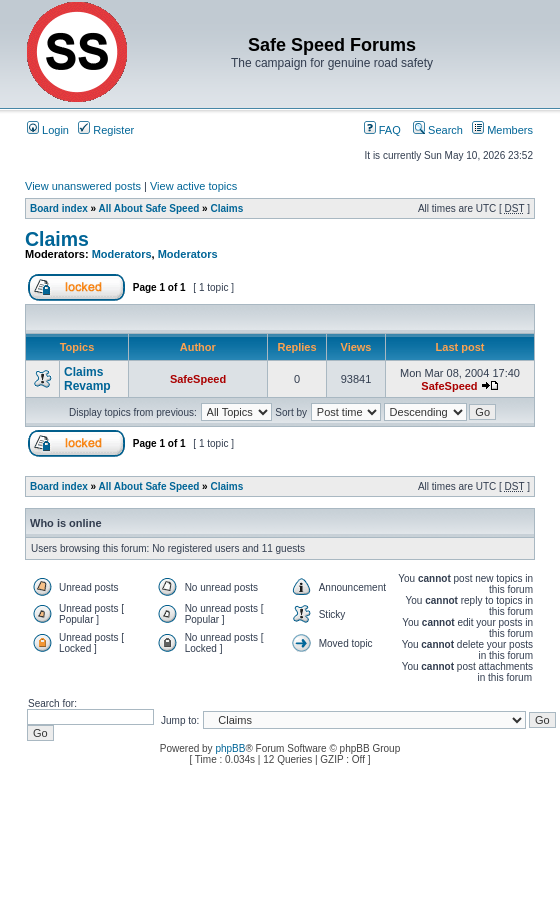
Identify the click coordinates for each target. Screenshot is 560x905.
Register (106, 130)
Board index (59, 208)
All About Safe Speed (149, 208)
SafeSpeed (198, 379)
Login (48, 130)
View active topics (193, 186)
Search (438, 130)
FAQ (382, 130)
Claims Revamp (87, 379)
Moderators (122, 254)
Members (502, 130)
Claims (226, 208)
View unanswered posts (83, 186)
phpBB (230, 748)
